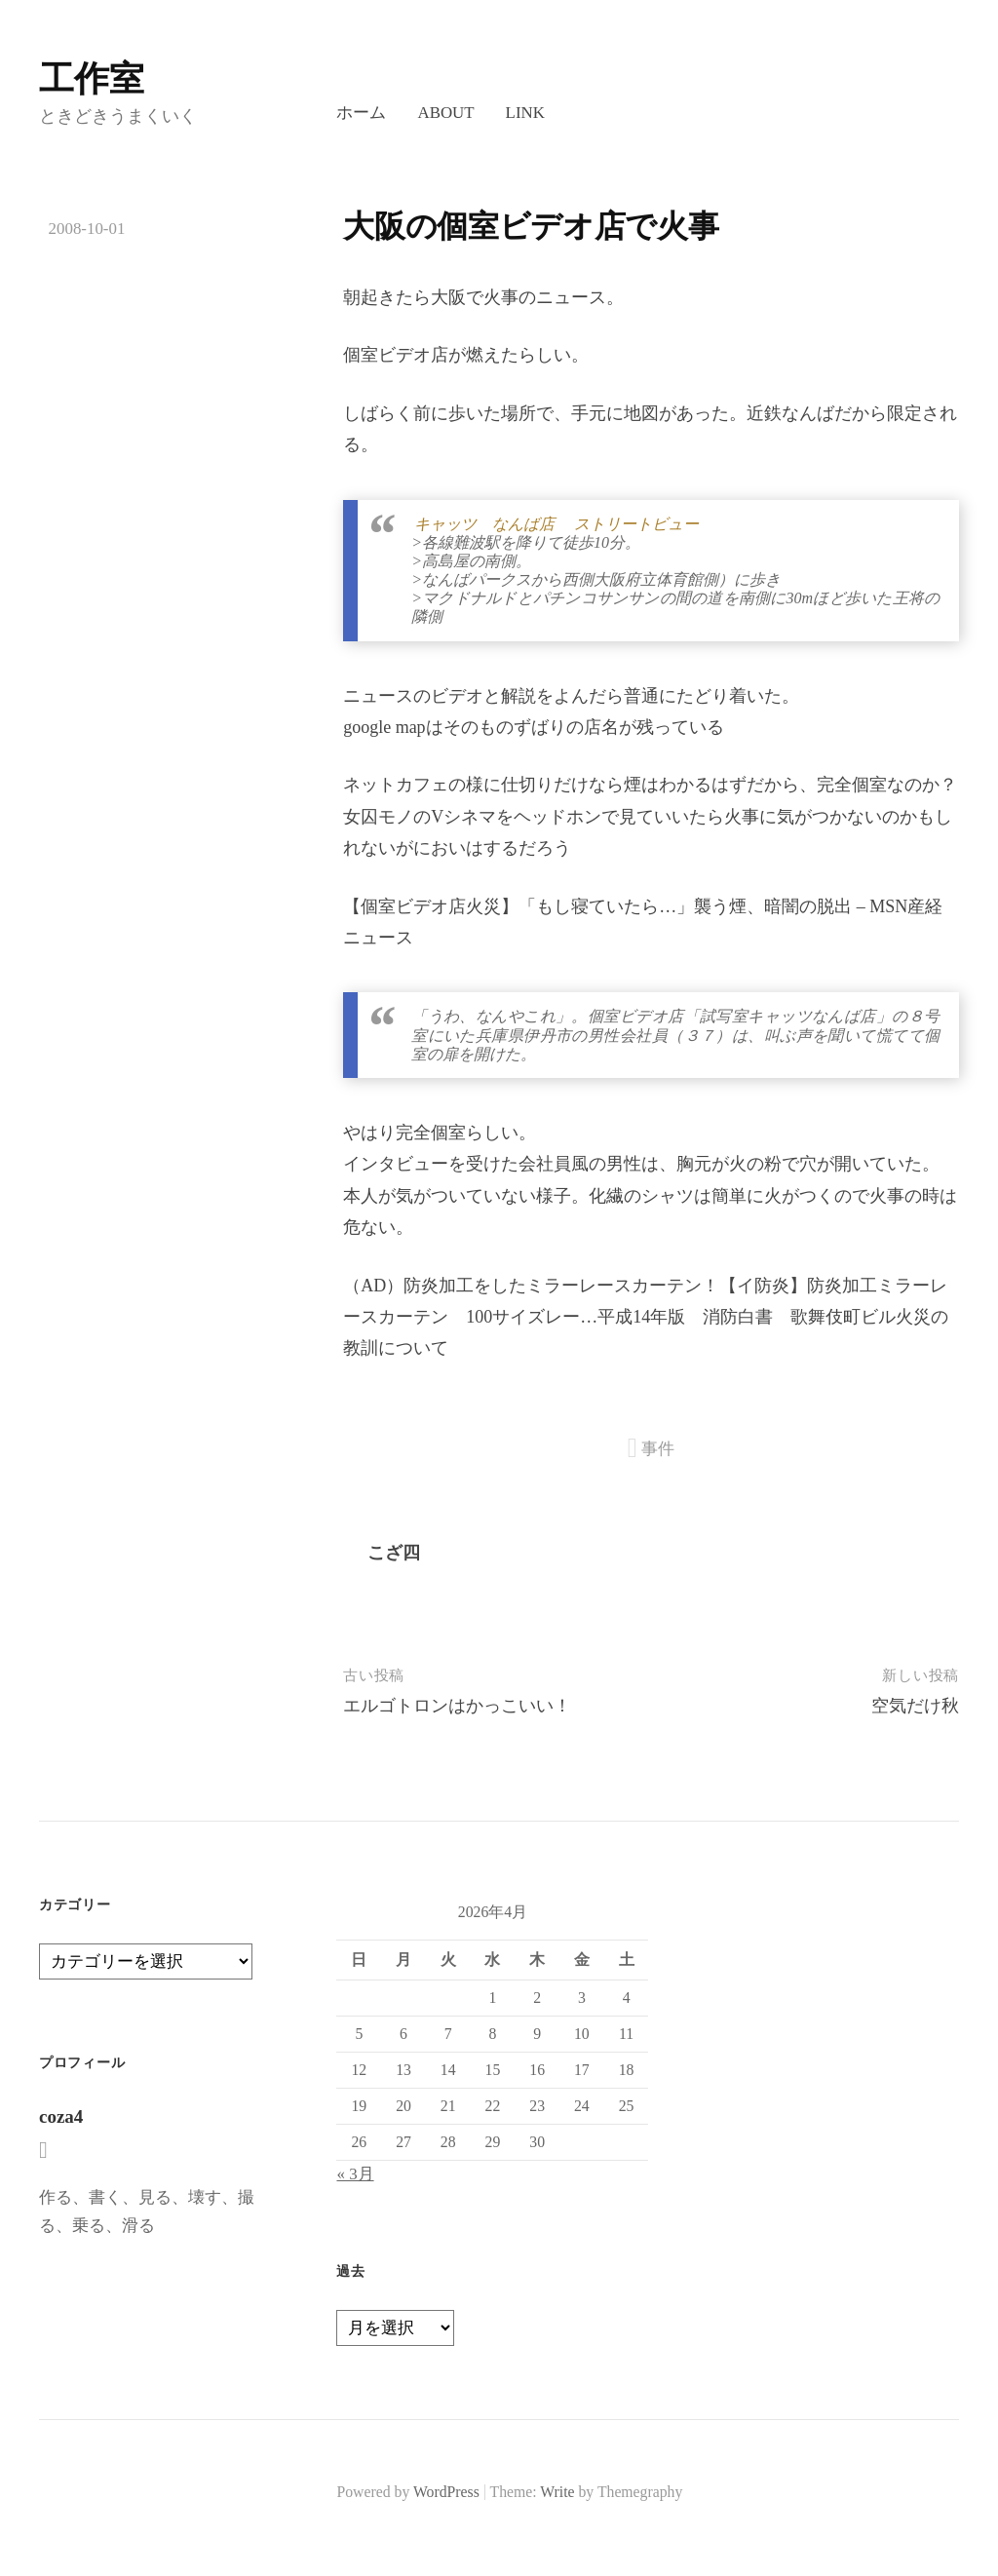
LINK (525, 112)
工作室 (91, 78)
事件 (657, 1449)
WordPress (446, 2491)
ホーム (361, 112)
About (445, 112)
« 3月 (354, 2174)
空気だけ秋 (915, 1705)
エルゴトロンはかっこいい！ (457, 1705)
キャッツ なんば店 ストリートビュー (556, 524)
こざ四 (393, 1552)
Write (557, 2491)
